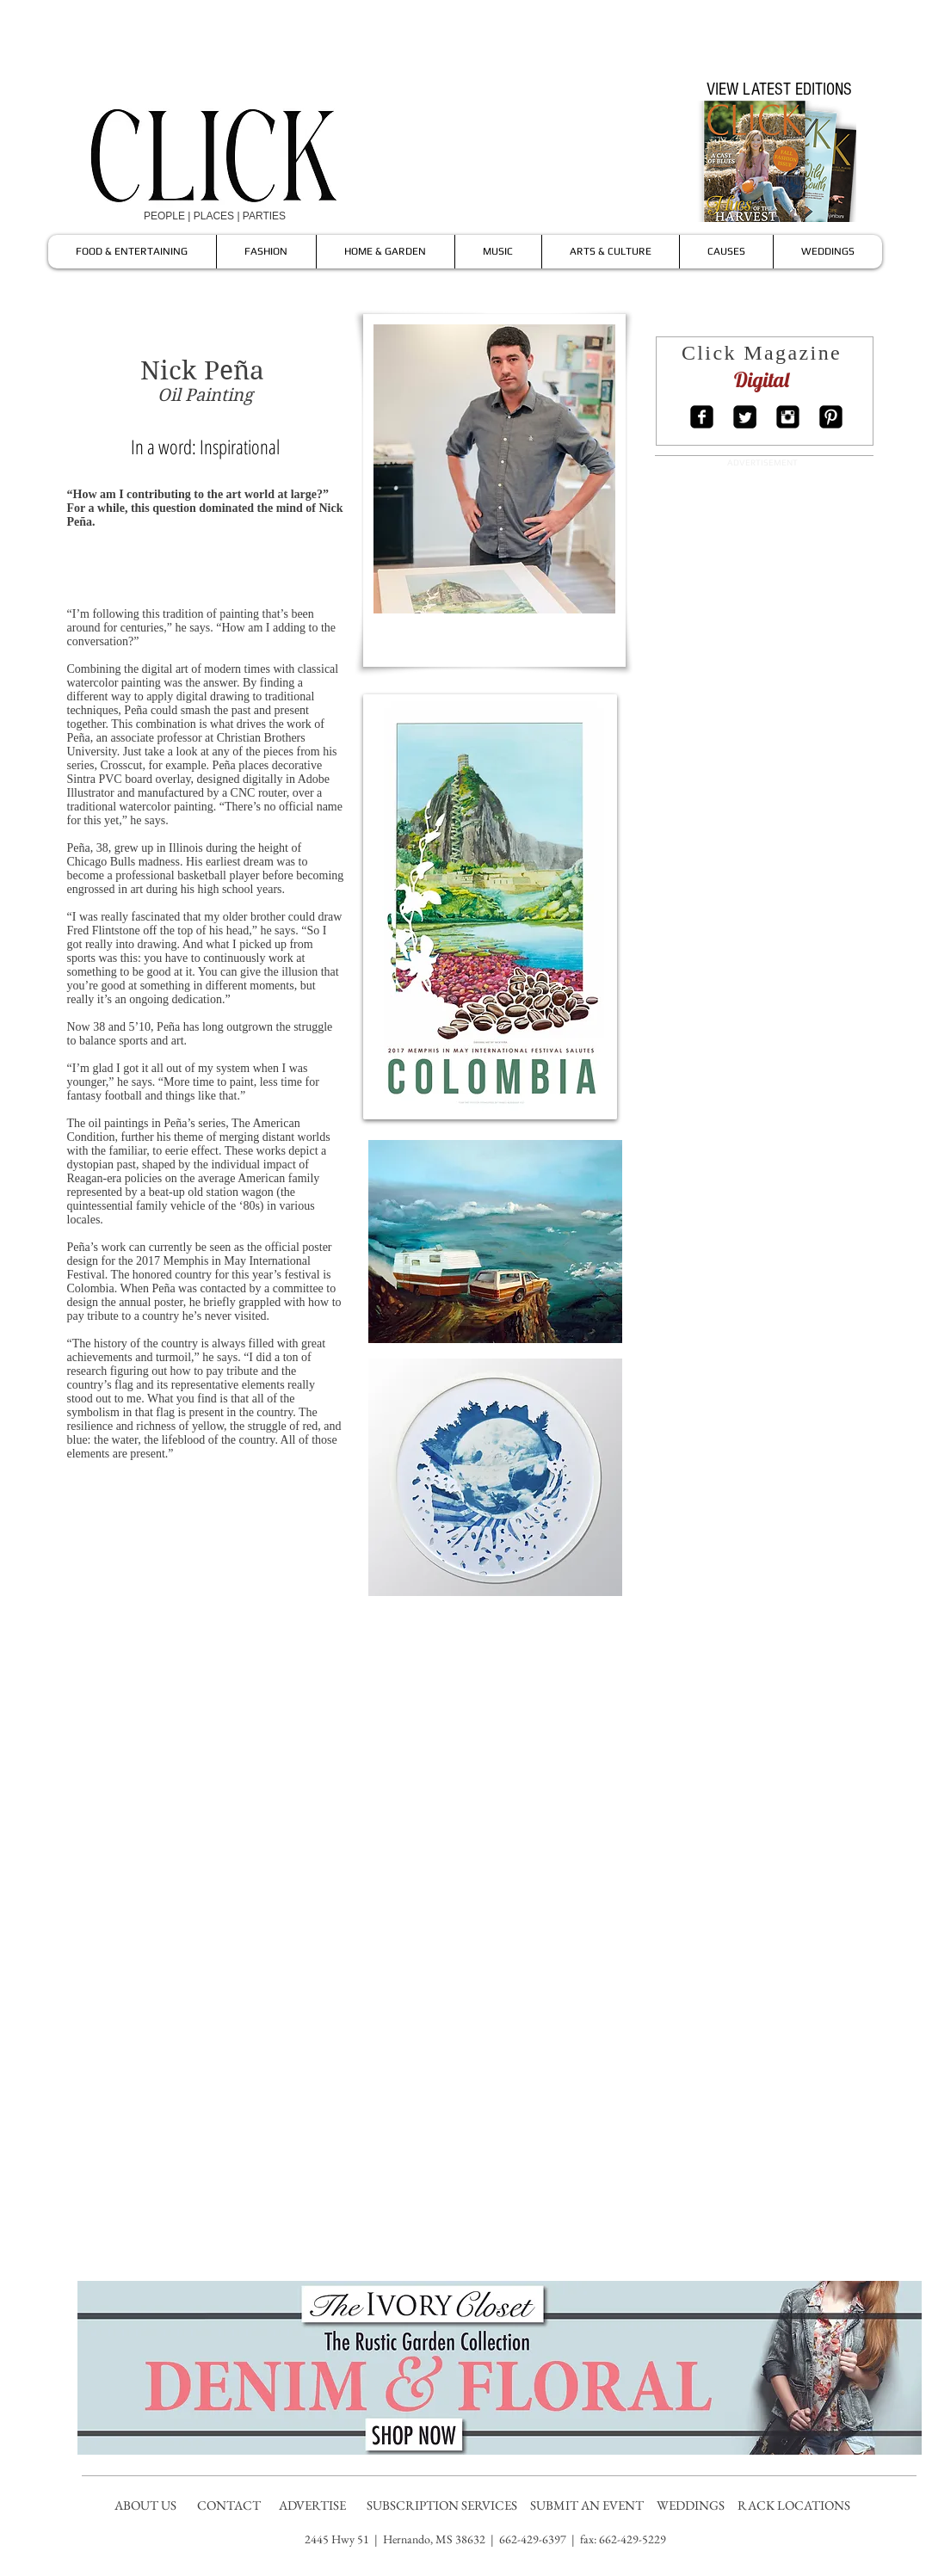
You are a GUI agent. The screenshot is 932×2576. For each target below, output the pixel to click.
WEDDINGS (694, 2505)
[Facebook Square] (701, 416)
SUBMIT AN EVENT (588, 2505)
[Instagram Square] (787, 416)
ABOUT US (145, 2505)
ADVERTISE (314, 2505)
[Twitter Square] (744, 416)
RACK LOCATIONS (796, 2505)
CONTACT (230, 2505)
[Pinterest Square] (831, 416)
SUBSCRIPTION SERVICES (442, 2505)
